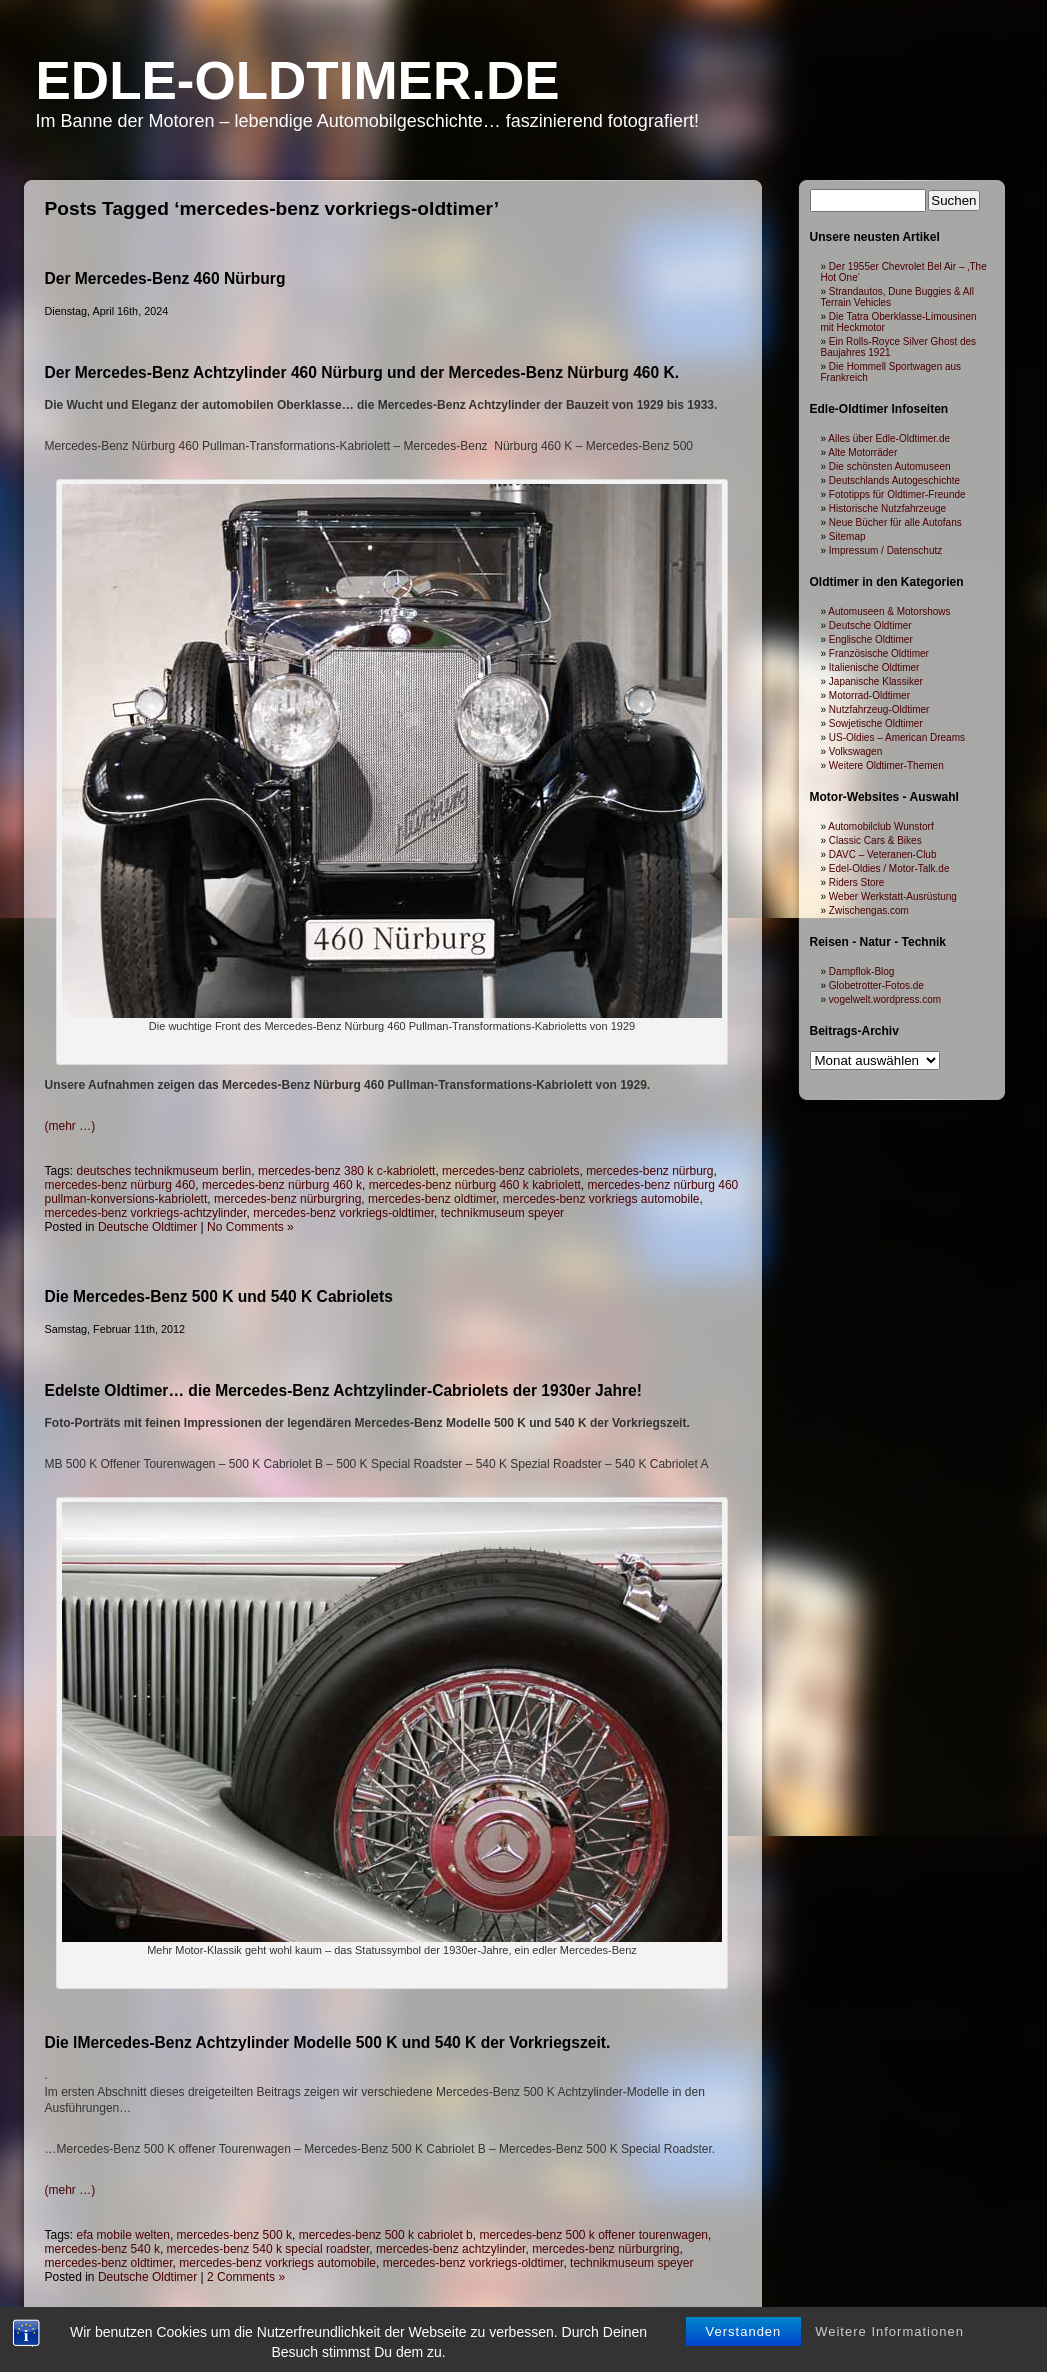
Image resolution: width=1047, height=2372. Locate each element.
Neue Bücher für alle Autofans (895, 522)
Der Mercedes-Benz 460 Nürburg (165, 278)
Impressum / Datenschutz (885, 550)
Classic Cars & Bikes (875, 840)
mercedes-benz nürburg (649, 1171)
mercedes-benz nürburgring (287, 1199)
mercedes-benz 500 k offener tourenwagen (593, 2235)
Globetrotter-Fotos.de (876, 985)
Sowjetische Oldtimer (876, 723)
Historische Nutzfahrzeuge (887, 508)
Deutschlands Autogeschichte (894, 480)
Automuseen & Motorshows (889, 611)
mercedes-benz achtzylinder (450, 2249)
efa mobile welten (123, 2235)
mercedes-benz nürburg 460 (120, 1185)
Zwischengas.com (869, 910)
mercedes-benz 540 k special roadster (268, 2249)
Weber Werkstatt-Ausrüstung (893, 896)
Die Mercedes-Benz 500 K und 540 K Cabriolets (219, 1296)
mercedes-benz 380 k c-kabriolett (346, 1171)
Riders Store (857, 882)
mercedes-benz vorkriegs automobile (601, 1199)
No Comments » (250, 1227)
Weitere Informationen (889, 2331)
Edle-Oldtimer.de (298, 80)
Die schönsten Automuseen (890, 466)
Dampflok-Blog (862, 971)
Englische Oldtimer (871, 639)
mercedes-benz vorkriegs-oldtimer (343, 1213)
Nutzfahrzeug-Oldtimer (879, 709)
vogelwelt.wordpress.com (885, 999)
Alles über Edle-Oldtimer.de (889, 438)
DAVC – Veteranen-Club (883, 854)
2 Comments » (246, 2277)
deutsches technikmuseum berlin (164, 1171)
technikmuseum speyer (502, 1213)
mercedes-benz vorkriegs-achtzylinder (146, 1213)
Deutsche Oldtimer (147, 1227)
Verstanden (744, 2331)
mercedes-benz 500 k (234, 2235)
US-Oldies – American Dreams (897, 737)
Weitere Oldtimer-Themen (886, 765)
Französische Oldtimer (879, 653)
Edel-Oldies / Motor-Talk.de (889, 868)
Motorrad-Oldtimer (869, 695)
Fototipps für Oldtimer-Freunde (897, 494)
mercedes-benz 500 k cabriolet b (386, 2235)
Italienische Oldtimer (874, 667)
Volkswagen (855, 751)
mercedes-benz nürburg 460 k (282, 1185)
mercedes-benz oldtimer (432, 1199)
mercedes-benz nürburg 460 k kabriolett (475, 1185)
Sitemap (847, 536)
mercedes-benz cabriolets (510, 1171)
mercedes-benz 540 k (102, 2249)
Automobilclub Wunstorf (880, 826)
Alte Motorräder (862, 452)
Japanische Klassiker (876, 681)
